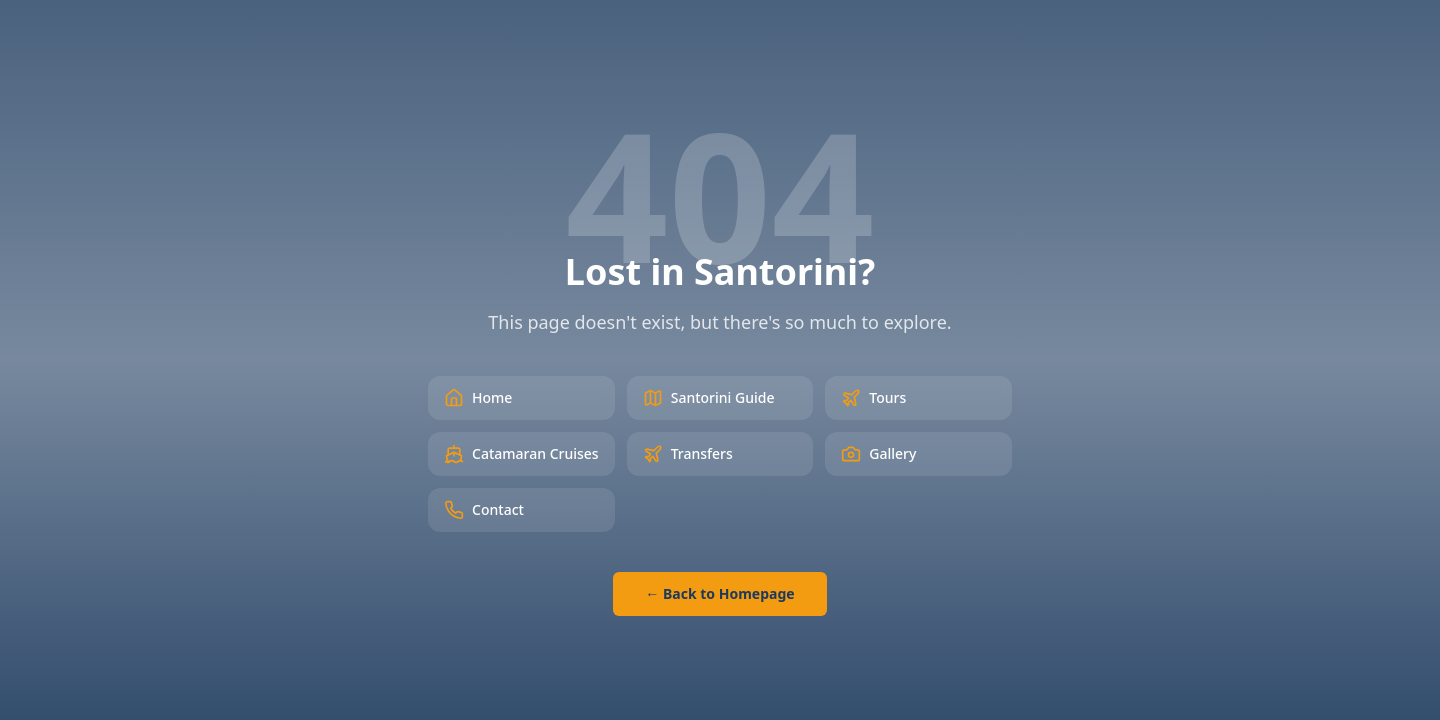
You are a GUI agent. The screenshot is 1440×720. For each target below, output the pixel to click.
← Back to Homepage (719, 593)
